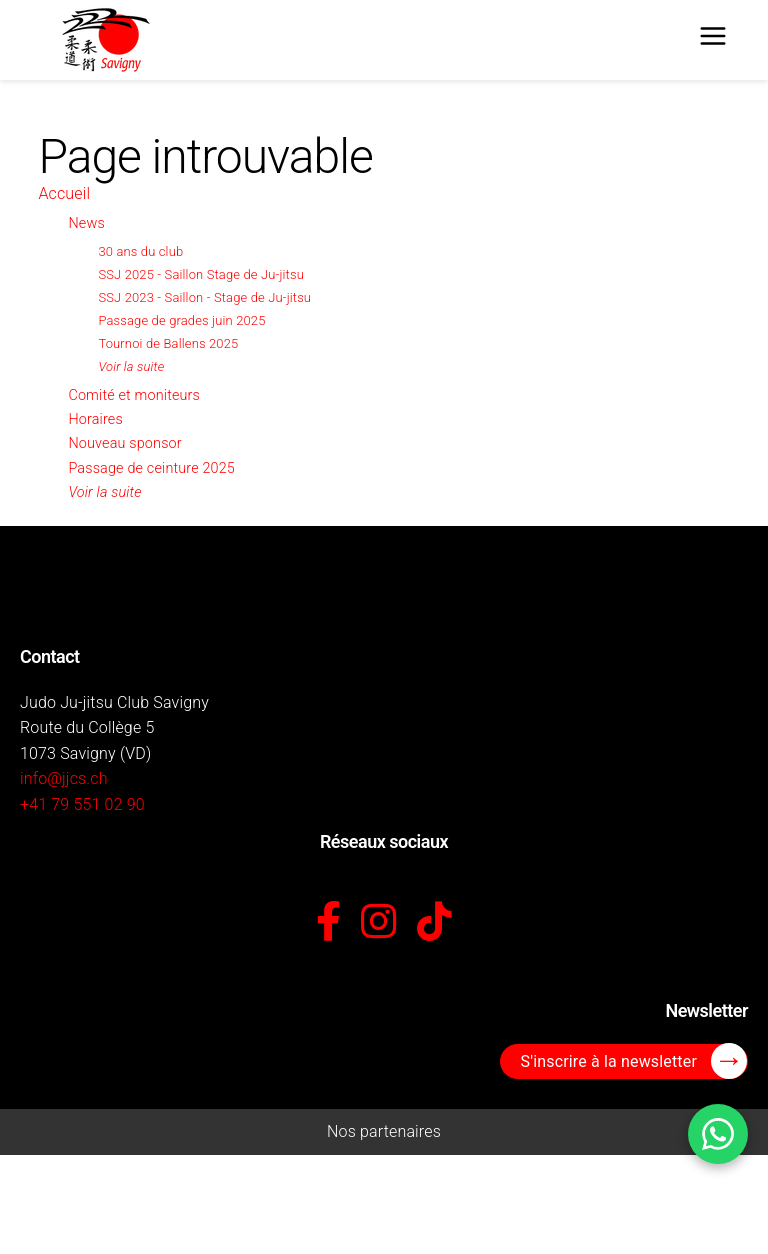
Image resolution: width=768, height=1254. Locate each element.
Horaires (95, 419)
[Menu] (713, 40)
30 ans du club (140, 251)
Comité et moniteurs (134, 395)
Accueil (64, 193)
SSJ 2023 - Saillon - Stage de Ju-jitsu (204, 297)
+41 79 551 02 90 (82, 804)
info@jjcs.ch (64, 778)
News (86, 223)
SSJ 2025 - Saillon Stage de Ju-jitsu (201, 274)
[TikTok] (434, 923)
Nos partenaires (384, 1131)
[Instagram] (378, 923)
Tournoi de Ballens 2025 (168, 343)
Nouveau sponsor (124, 443)
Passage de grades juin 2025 (181, 320)
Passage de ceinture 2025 (151, 468)
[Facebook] (328, 923)
